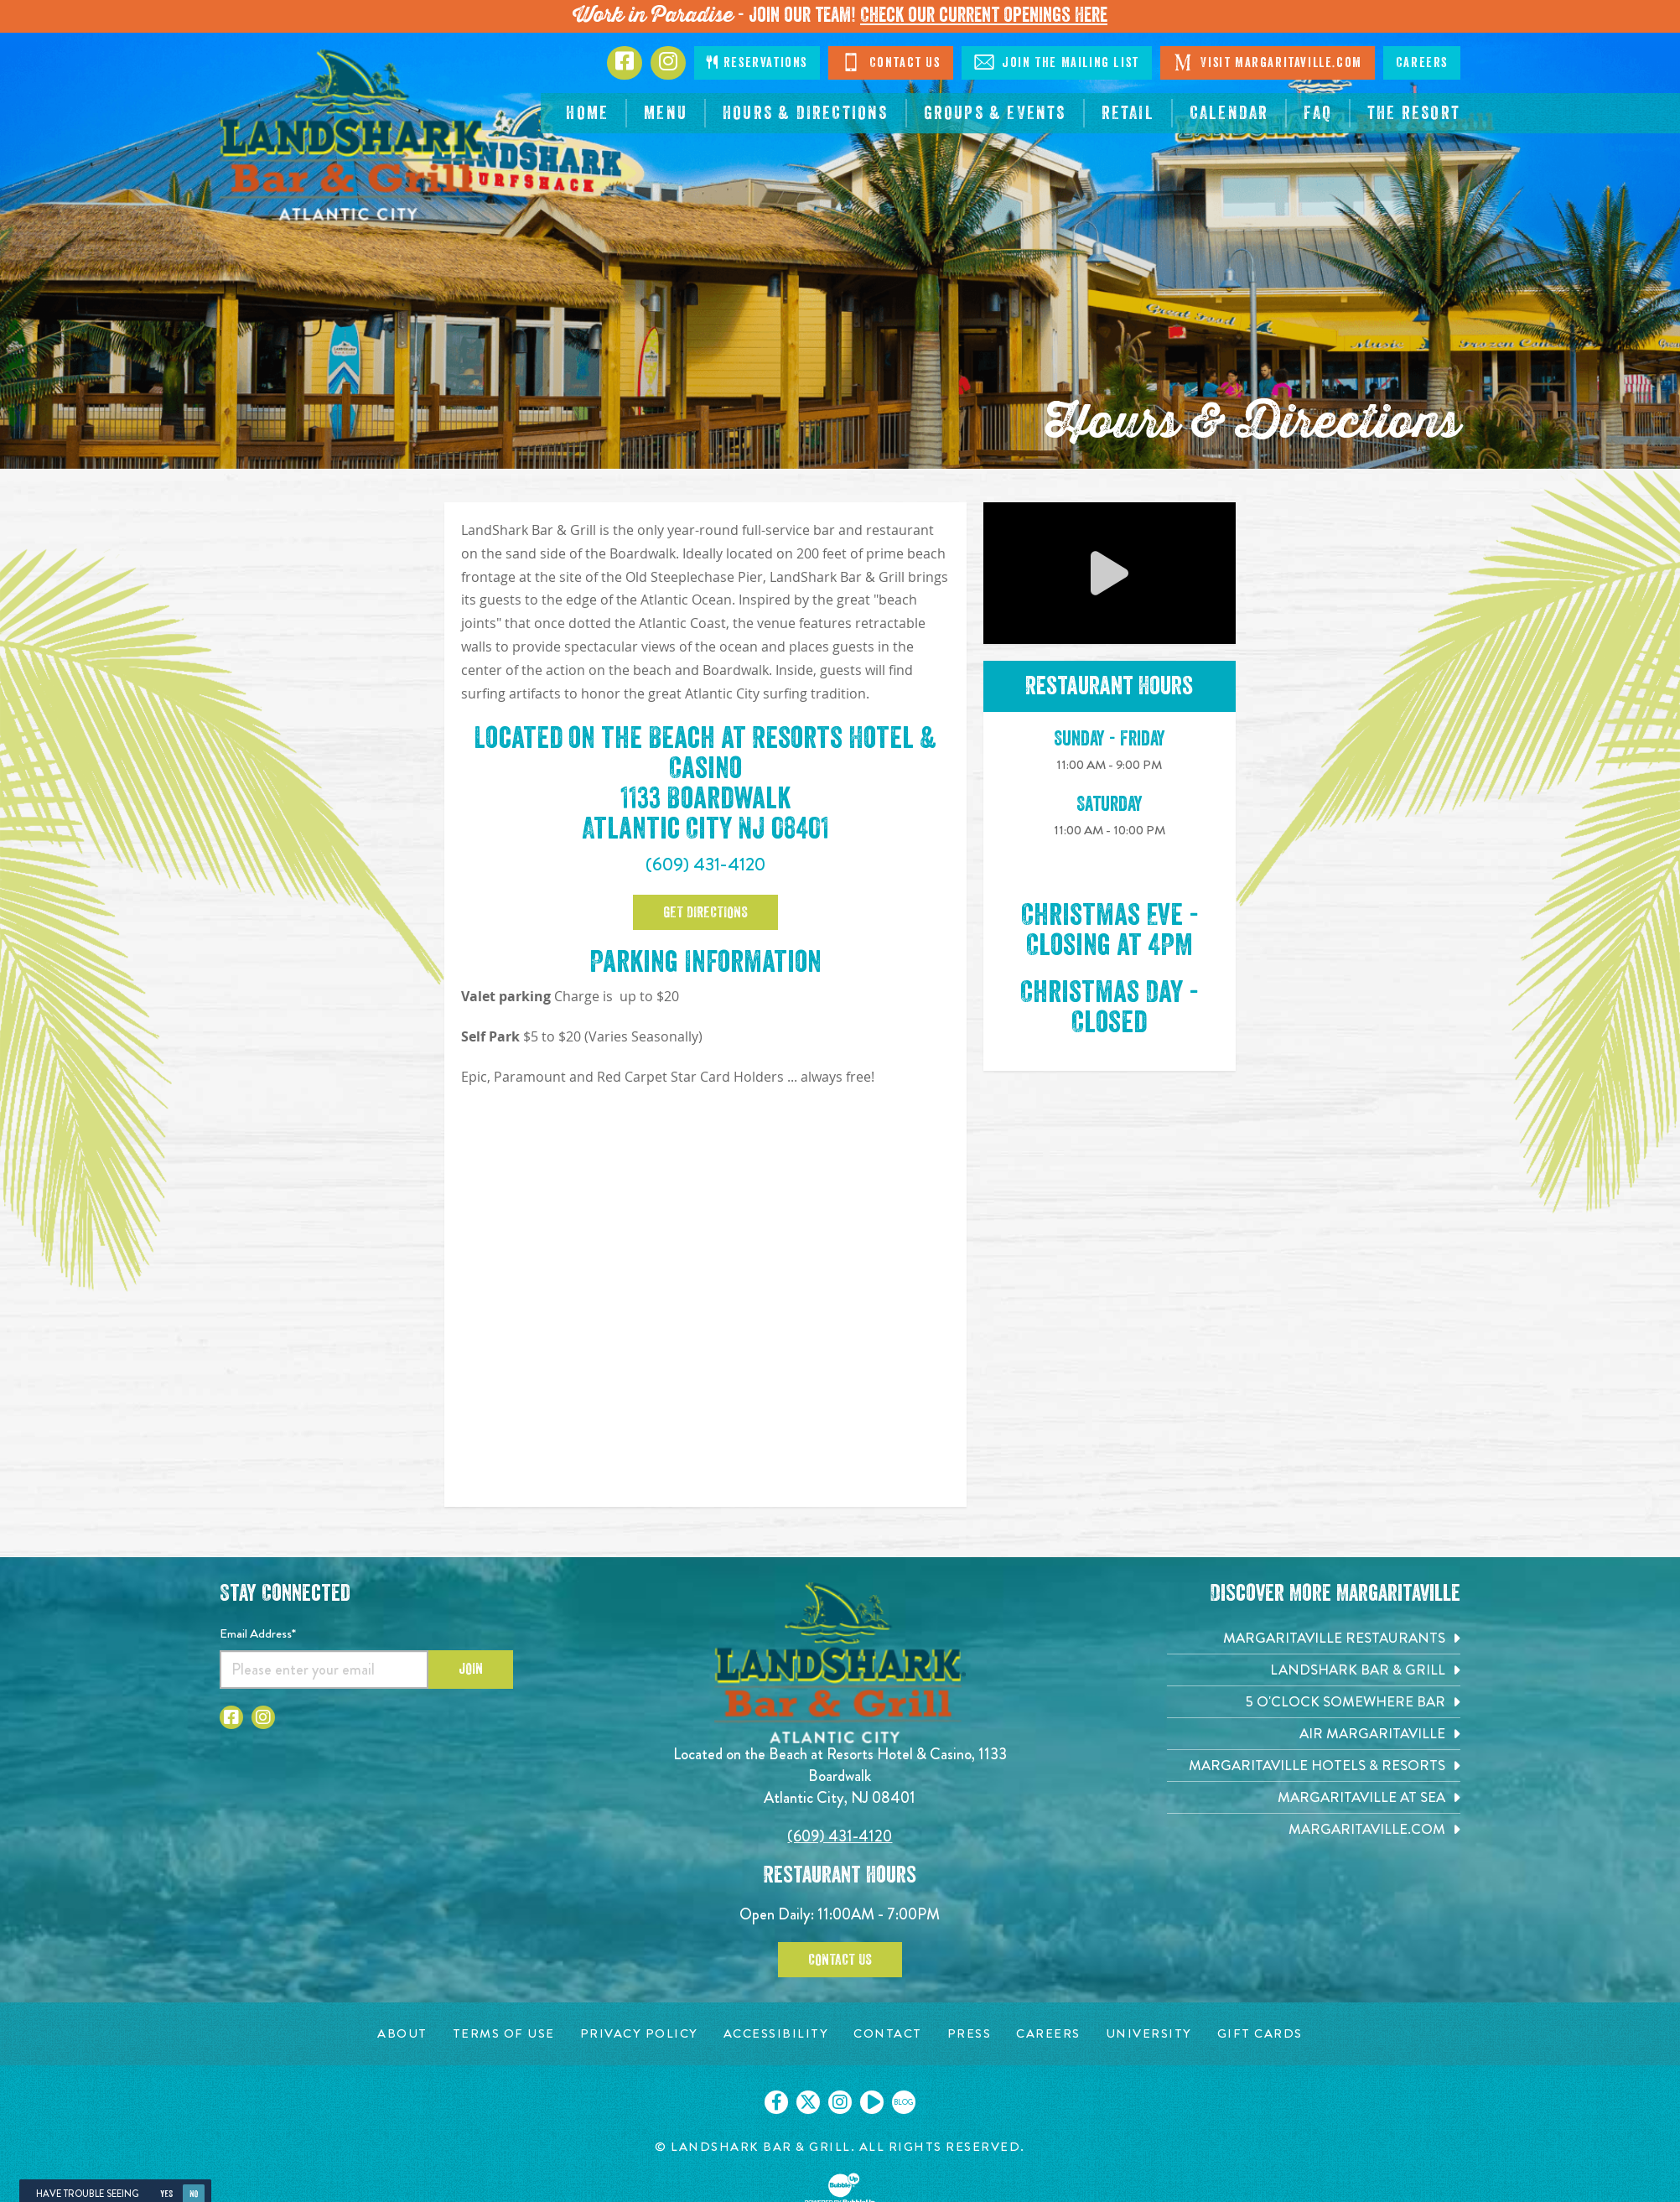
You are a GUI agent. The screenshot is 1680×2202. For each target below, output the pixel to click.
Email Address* (258, 1633)
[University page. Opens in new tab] (1149, 2034)
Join (471, 1668)
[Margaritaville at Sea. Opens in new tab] (1313, 1797)
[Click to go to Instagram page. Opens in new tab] (668, 63)
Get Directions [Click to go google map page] (705, 912)
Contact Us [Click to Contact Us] (891, 62)
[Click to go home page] (354, 135)
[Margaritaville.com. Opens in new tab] (1313, 1829)
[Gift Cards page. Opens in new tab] (1260, 2034)
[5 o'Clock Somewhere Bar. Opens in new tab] (1313, 1701)
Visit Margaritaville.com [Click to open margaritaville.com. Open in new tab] (1267, 62)
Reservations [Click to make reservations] (757, 62)
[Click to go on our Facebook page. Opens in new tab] (776, 2102)
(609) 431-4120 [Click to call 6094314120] (705, 864)
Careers (1422, 63)
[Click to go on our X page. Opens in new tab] (808, 2102)
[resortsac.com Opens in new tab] (1414, 113)
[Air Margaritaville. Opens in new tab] (1313, 1733)
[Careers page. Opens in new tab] (1048, 2034)
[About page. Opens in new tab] (402, 2034)
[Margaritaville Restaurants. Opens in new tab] (1313, 1638)
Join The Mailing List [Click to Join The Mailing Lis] (1056, 62)
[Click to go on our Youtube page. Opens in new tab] (872, 2102)
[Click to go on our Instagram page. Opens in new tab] (840, 2102)
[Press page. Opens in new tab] (969, 2034)
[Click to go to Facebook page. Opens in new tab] (624, 63)
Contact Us (840, 1959)
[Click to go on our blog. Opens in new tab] (903, 2102)
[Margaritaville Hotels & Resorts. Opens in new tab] (1313, 1765)
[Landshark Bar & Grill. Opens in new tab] (1313, 1669)
